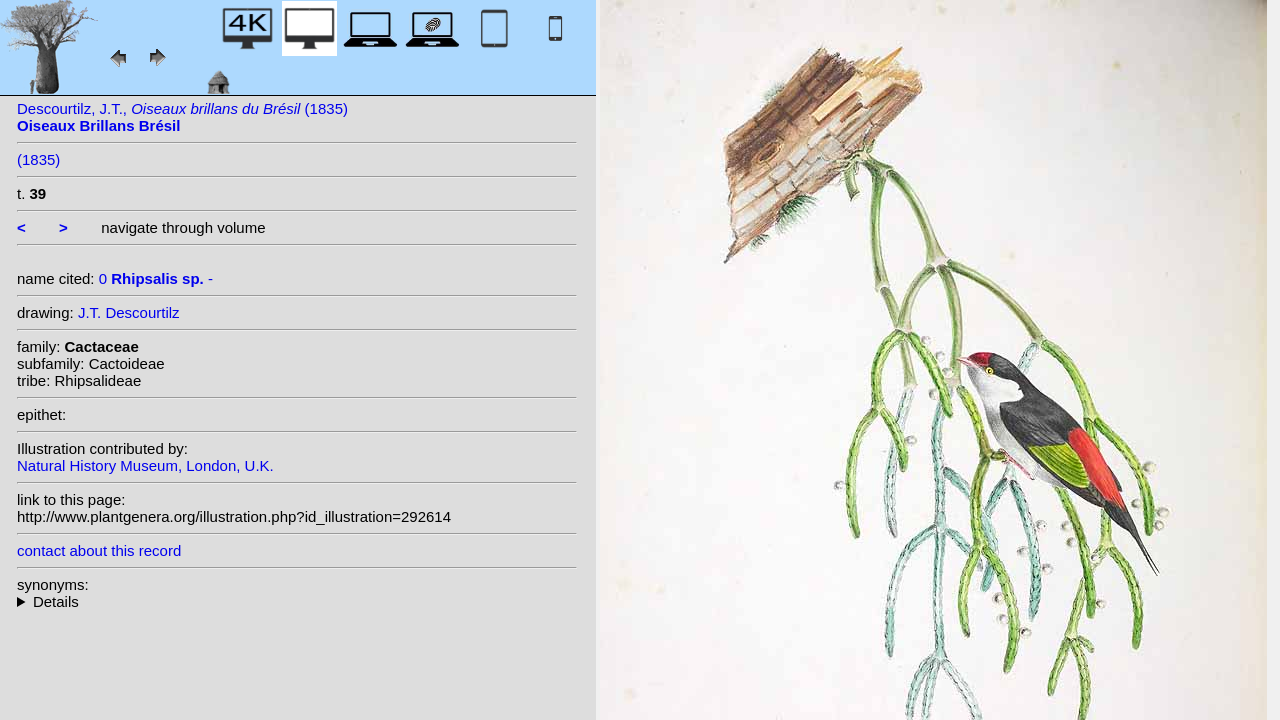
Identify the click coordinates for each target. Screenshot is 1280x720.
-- (297, 601)
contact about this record (99, 550)
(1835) (38, 159)
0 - (156, 278)
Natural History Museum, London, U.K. (145, 465)
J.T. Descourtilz (129, 312)
